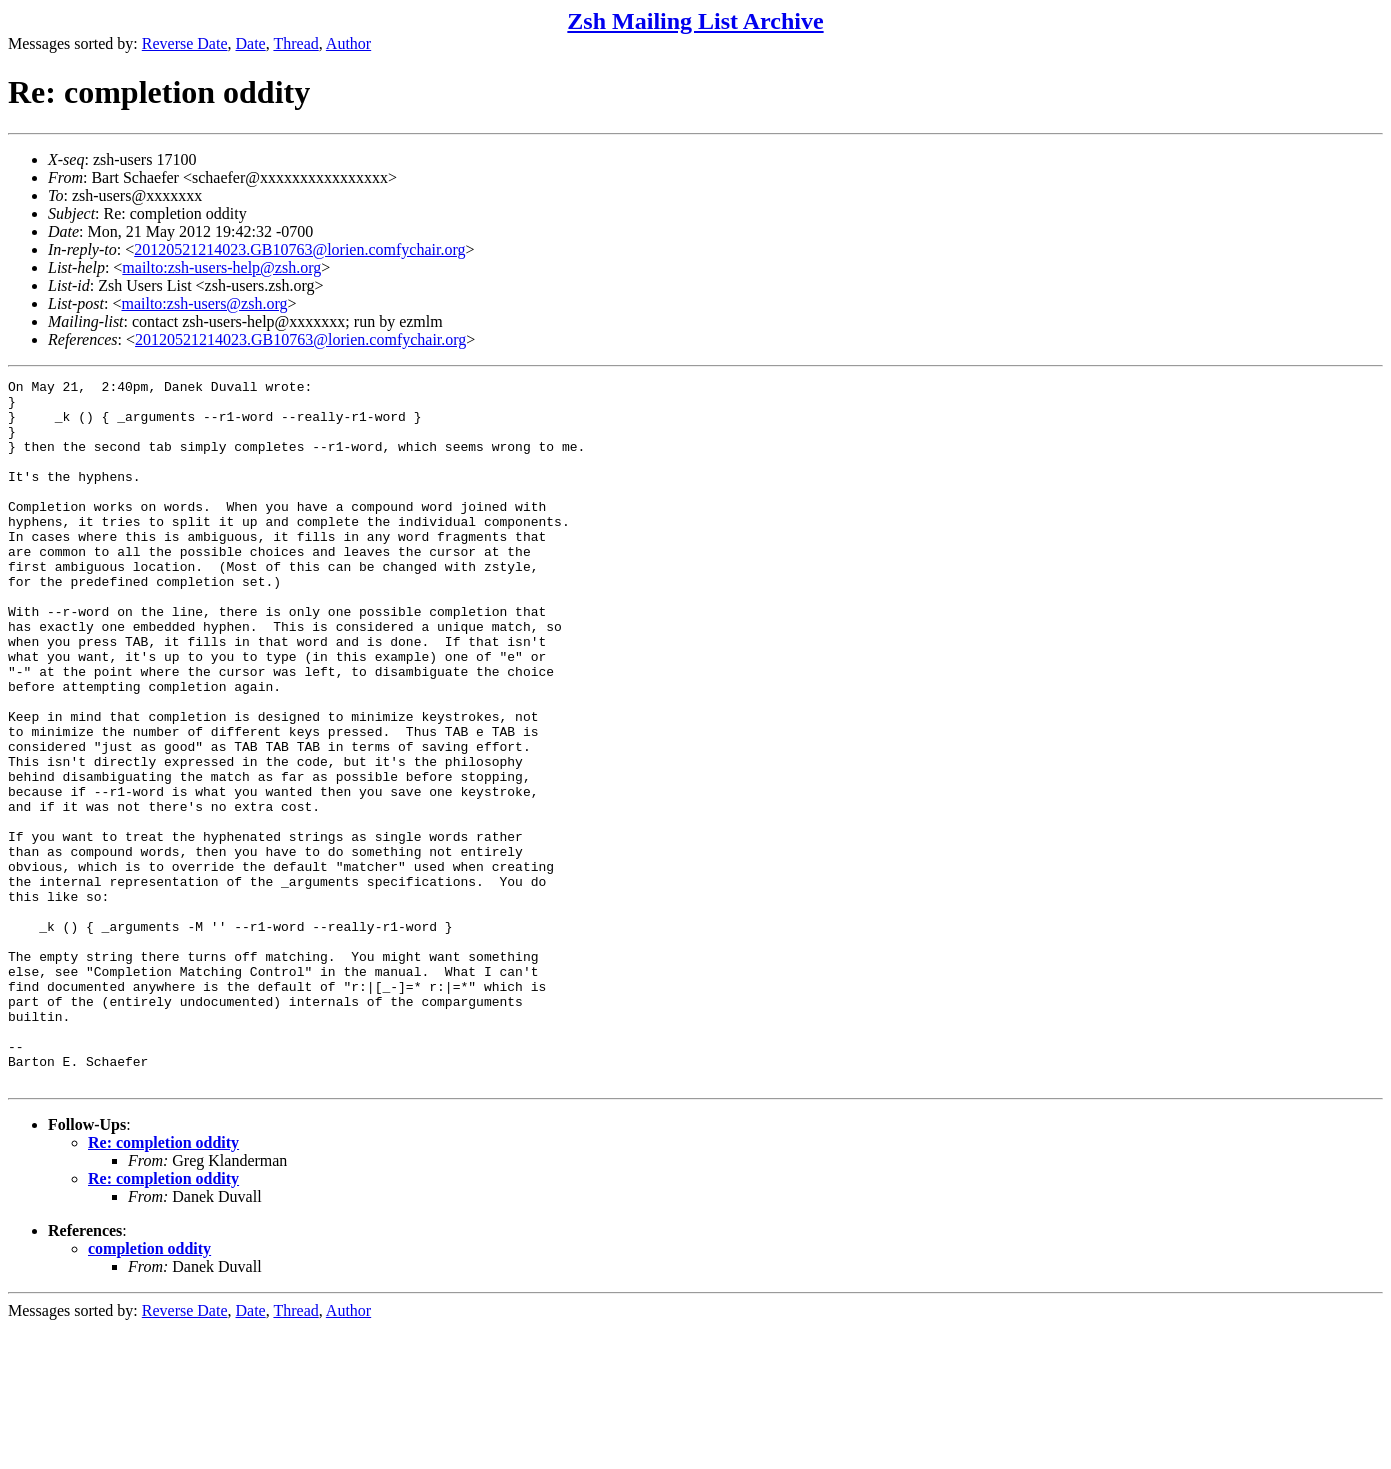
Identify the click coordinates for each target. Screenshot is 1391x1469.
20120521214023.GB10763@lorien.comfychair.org (299, 249)
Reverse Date (185, 43)
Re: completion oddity (163, 1283)
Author (348, 43)
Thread (295, 43)
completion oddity (149, 1389)
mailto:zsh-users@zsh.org (204, 303)
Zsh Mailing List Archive (695, 21)
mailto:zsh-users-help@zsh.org (221, 267)
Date (251, 43)
